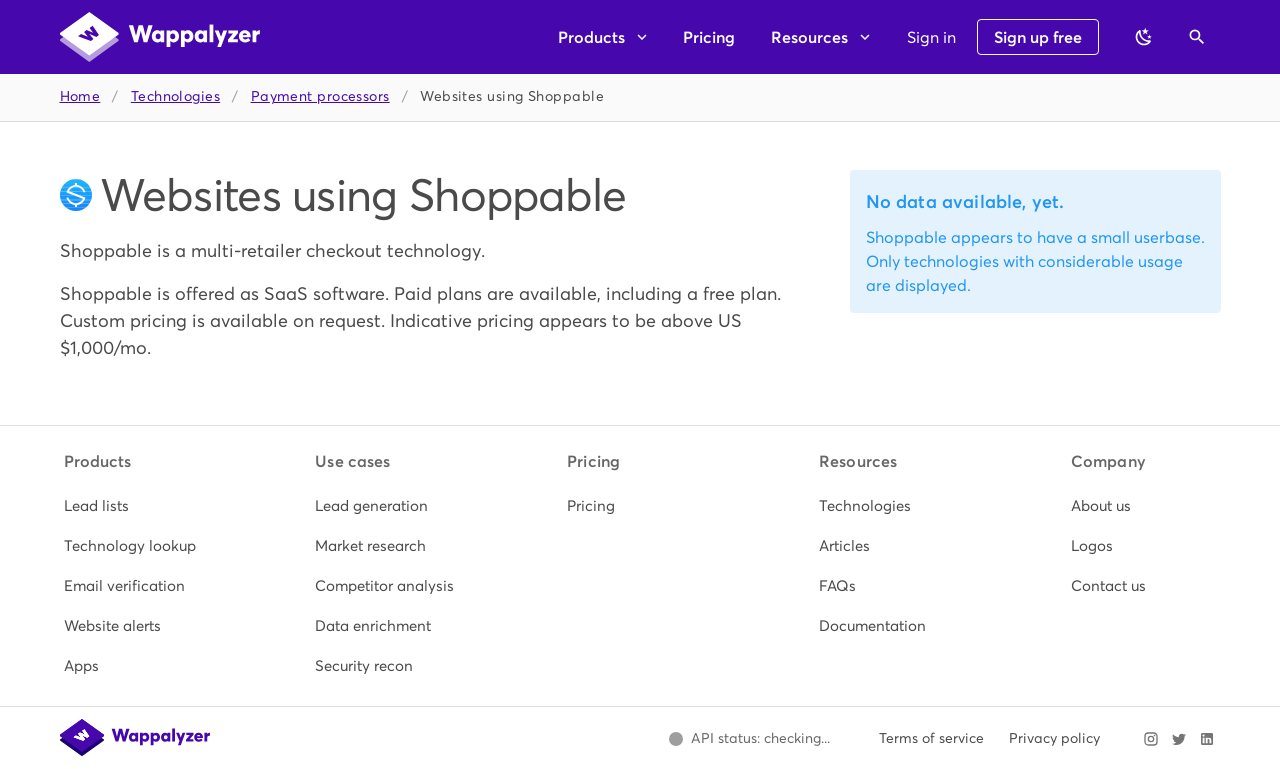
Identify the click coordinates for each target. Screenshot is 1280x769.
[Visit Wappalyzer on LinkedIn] (1207, 739)
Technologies (175, 96)
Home (80, 96)
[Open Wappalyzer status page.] (750, 739)
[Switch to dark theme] (1144, 37)
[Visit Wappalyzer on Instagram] (1151, 739)
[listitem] (137, 506)
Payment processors (320, 96)
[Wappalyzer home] (160, 37)
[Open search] (1197, 37)
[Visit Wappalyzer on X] (1179, 739)
